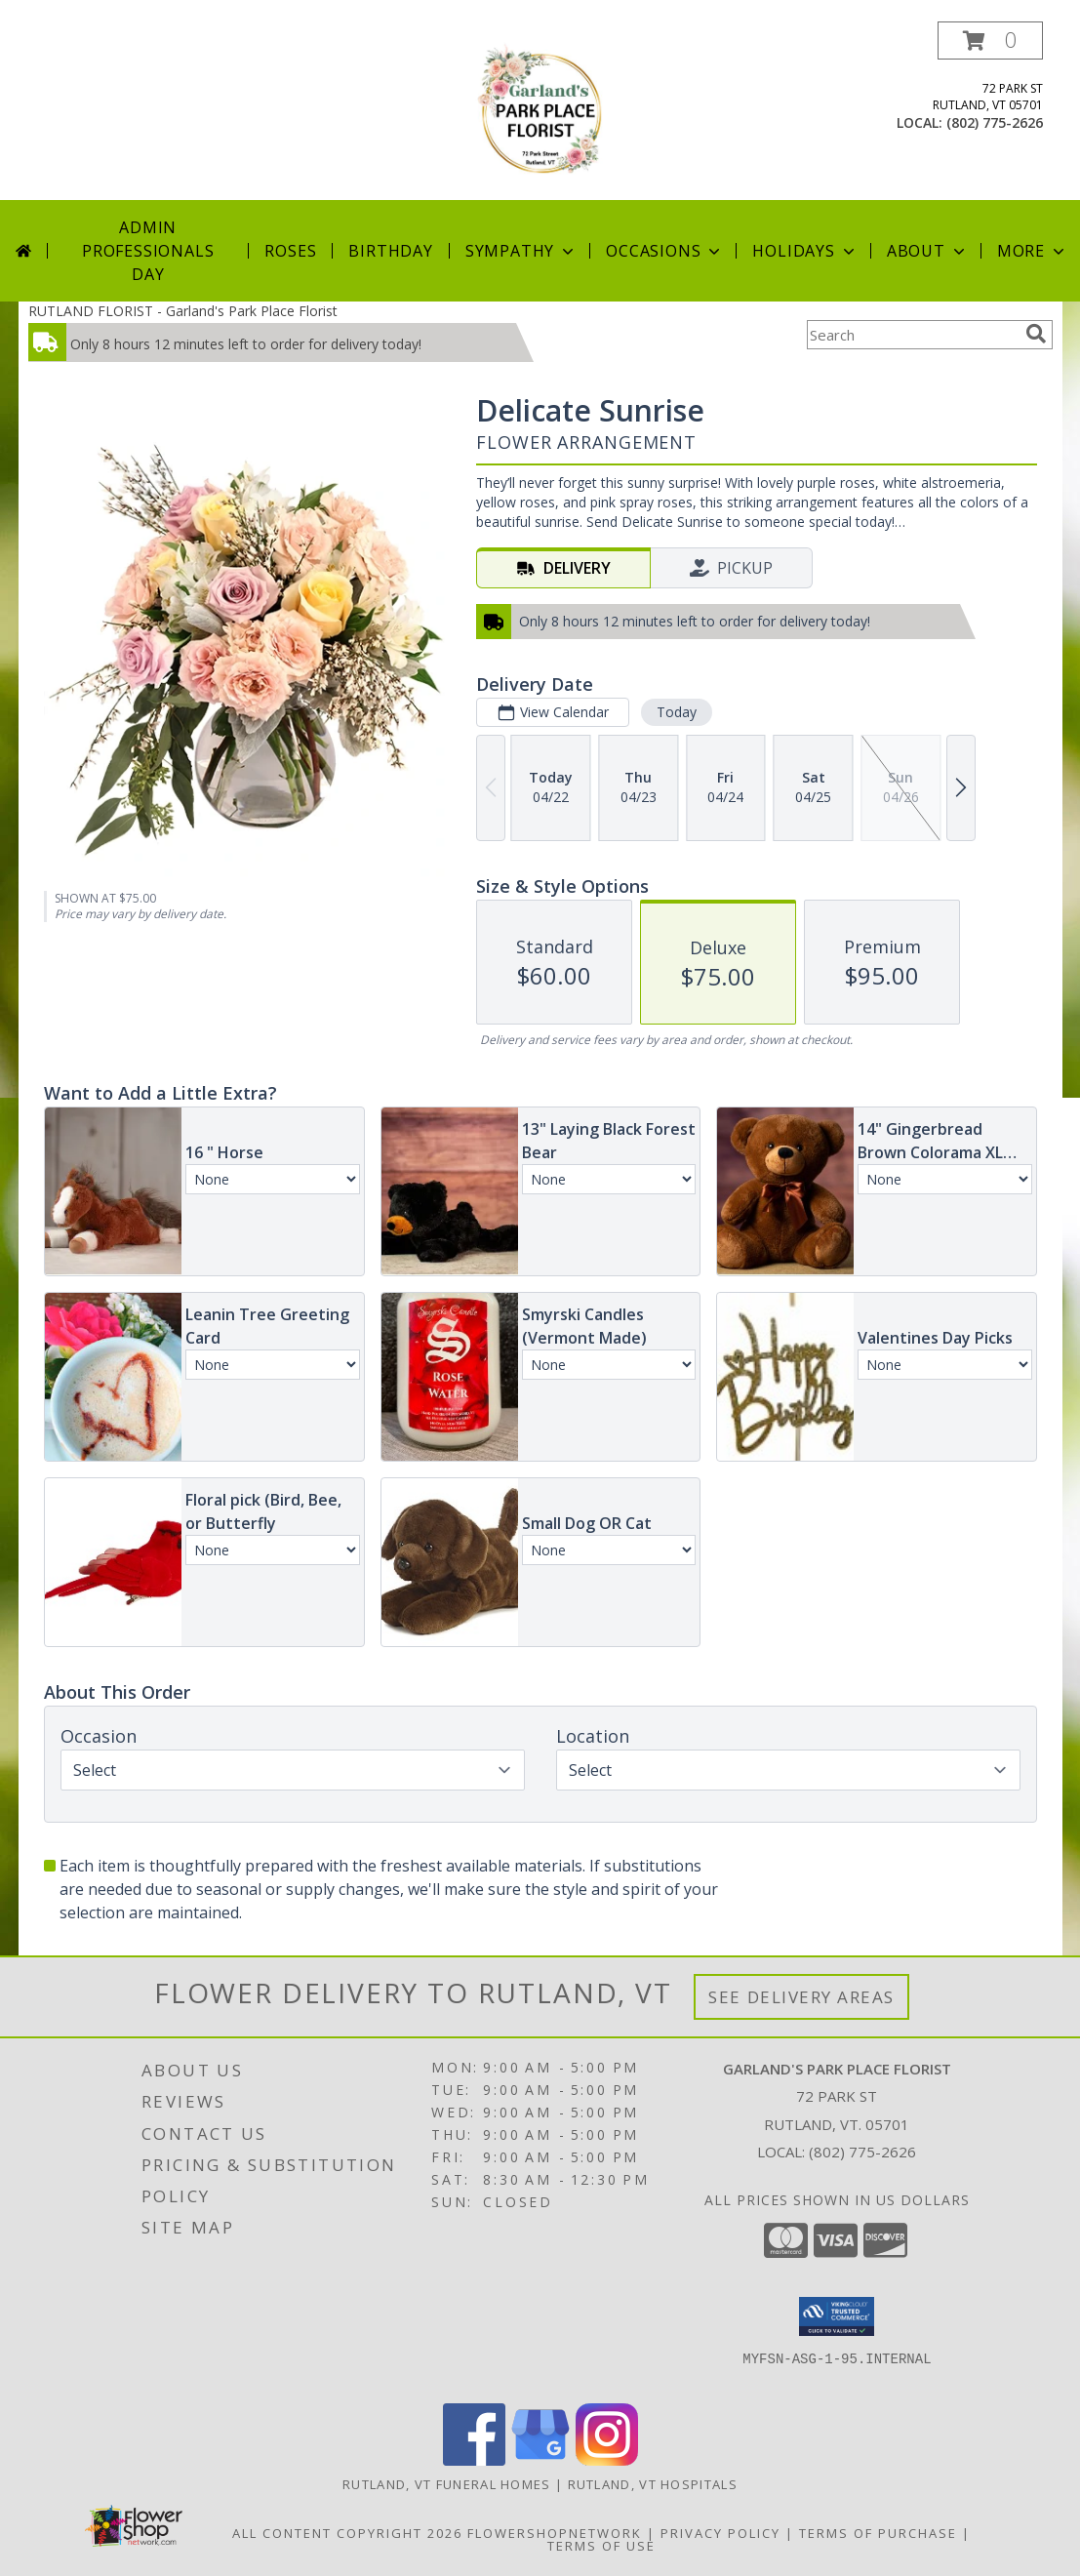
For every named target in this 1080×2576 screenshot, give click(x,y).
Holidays (805, 251)
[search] (1036, 333)
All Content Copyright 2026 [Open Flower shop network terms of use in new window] (347, 2533)
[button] (990, 40)
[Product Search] (912, 334)
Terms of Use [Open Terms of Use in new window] (601, 2546)
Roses (290, 251)
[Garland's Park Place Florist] (540, 110)
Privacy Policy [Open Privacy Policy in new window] (720, 2533)
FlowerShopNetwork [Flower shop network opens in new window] (554, 2533)
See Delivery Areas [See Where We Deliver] (801, 1997)
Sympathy (521, 251)
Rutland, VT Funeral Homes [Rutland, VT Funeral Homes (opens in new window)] (446, 2484)
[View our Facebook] (474, 2460)
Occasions (665, 251)
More (1032, 251)
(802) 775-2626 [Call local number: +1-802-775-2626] (994, 122)
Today (676, 712)
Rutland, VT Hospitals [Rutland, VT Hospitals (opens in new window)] (653, 2484)
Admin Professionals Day (148, 251)
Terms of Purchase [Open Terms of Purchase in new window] (878, 2533)
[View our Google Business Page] (540, 2460)
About (928, 251)
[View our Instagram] (607, 2460)
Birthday (390, 251)
